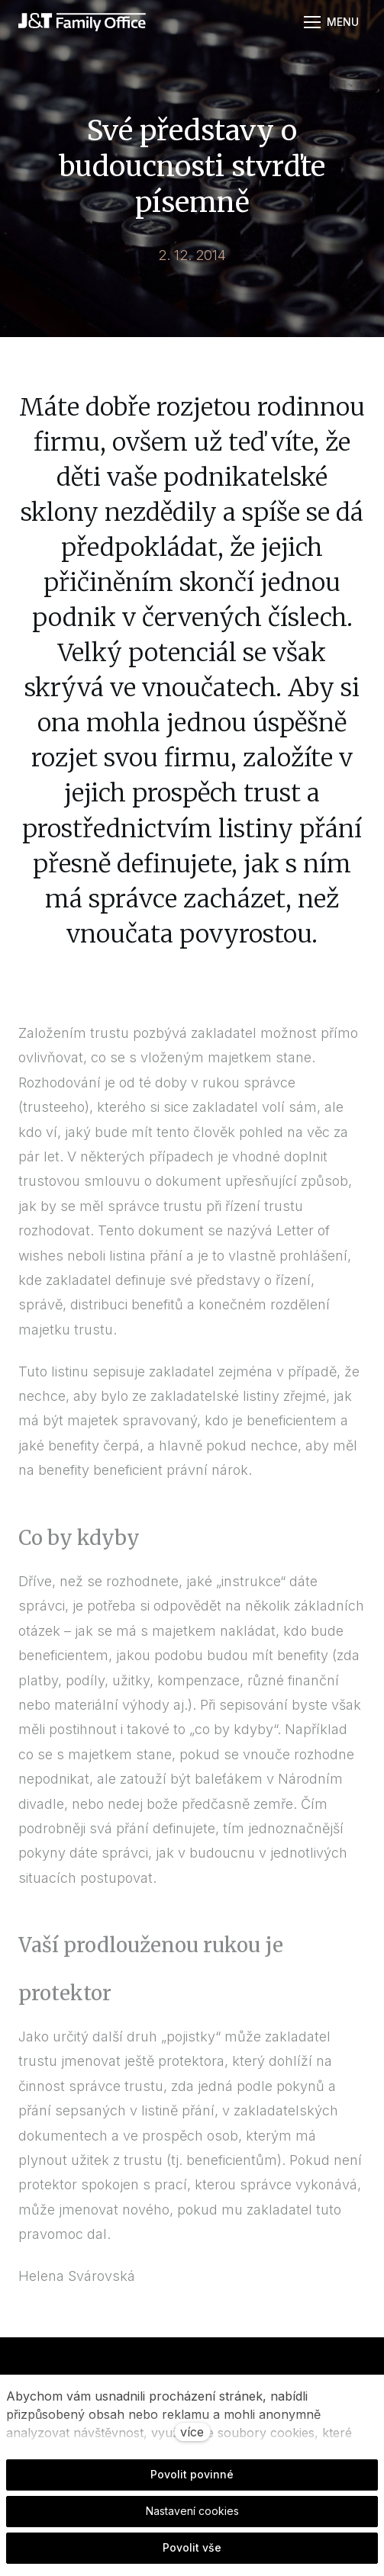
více (192, 2431)
